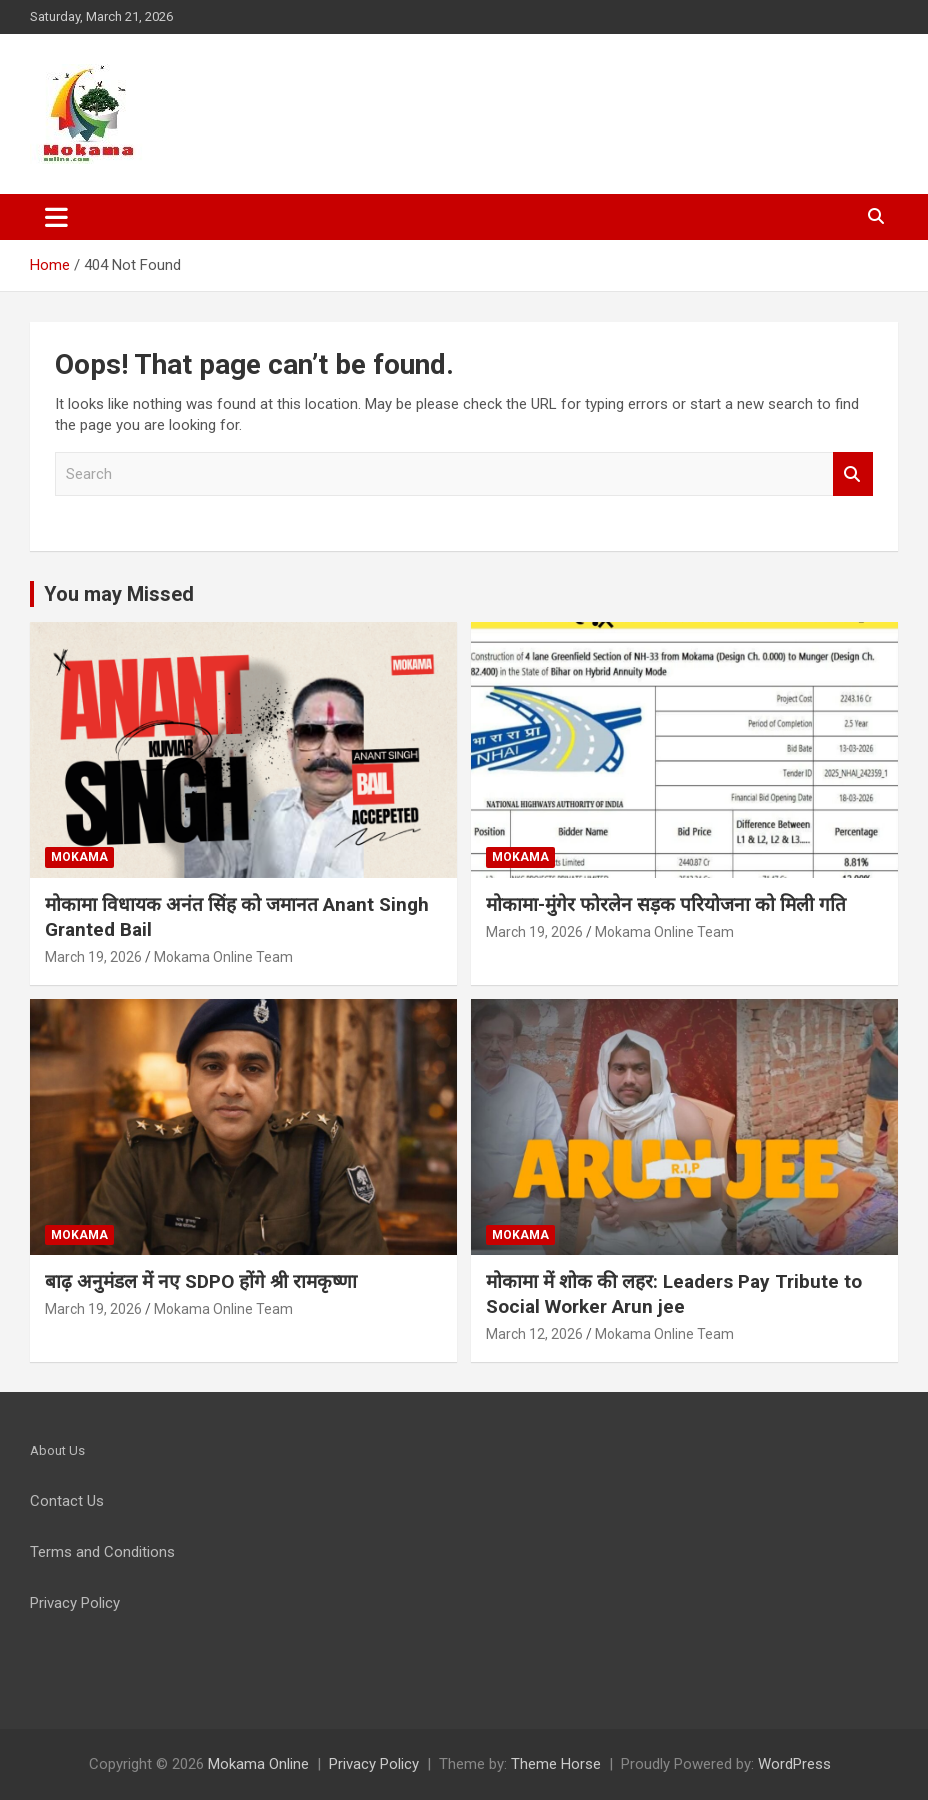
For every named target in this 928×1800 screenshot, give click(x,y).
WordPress (794, 1764)
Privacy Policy (374, 1764)
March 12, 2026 (534, 1334)
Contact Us (67, 1501)
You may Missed (119, 594)
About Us (57, 1450)
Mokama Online (258, 1764)
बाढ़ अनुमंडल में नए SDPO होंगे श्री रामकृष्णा (201, 1281)
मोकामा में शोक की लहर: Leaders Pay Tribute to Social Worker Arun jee (674, 1294)
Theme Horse (556, 1764)
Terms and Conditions (102, 1552)
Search (853, 474)
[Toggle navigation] (56, 217)
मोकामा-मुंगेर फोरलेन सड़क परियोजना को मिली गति (666, 904)
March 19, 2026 (93, 957)
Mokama (79, 857)
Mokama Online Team (223, 957)
